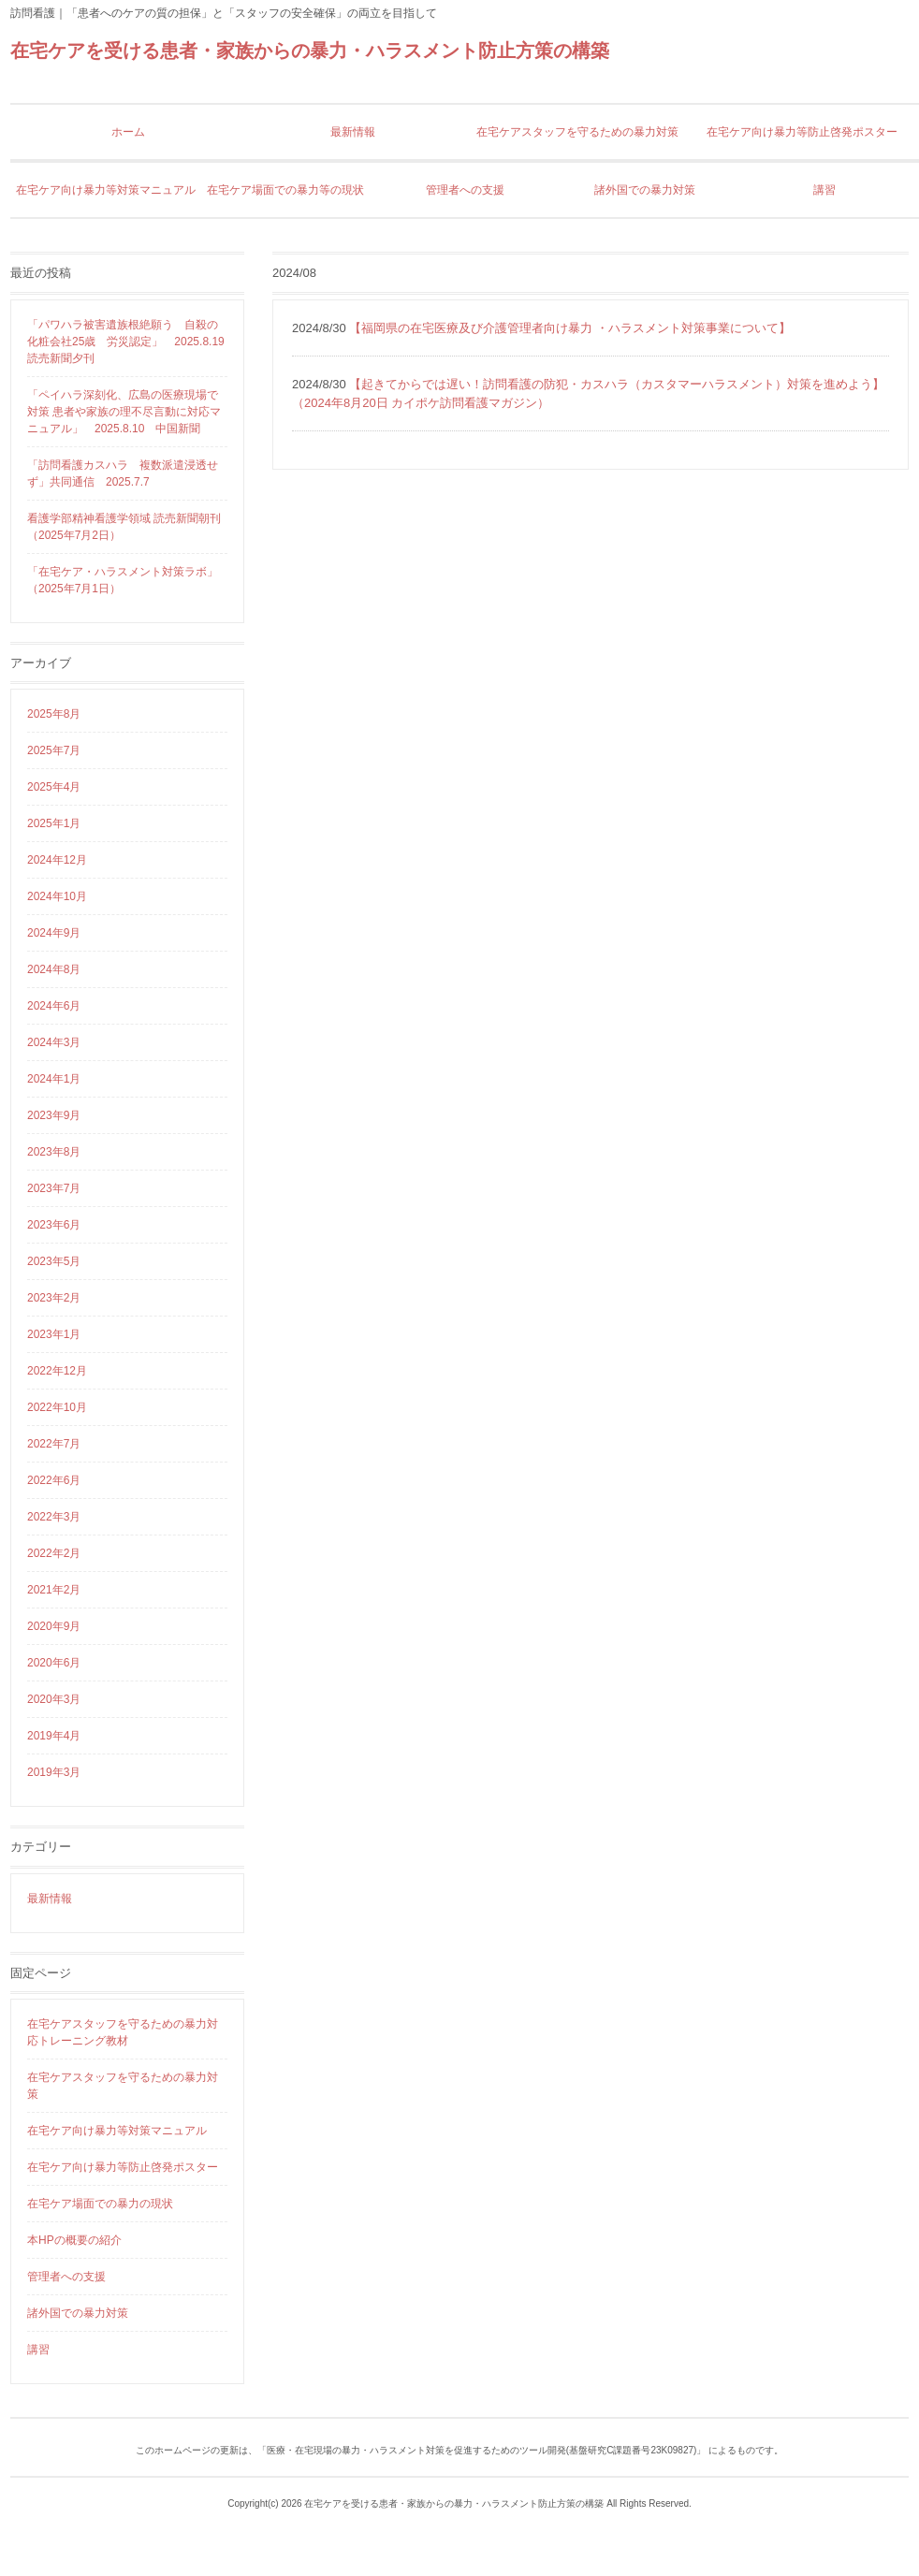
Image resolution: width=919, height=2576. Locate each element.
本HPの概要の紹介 (74, 2240)
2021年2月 (53, 1589)
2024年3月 (53, 1042)
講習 (38, 2349)
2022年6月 (53, 1480)
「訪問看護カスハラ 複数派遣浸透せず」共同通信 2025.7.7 (122, 473)
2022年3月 (53, 1516)
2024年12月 (57, 859)
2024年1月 (53, 1078)
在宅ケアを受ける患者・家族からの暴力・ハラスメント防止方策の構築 (309, 50)
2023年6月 (53, 1224)
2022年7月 (53, 1443)
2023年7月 (53, 1188)
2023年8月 (53, 1151)
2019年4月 (53, 1735)
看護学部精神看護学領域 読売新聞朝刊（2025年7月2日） (124, 527)
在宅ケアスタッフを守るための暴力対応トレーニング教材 (122, 2032)
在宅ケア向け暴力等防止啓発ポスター (122, 2167)
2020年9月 (53, 1626)
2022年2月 (53, 1553)
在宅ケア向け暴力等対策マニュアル (117, 2130)
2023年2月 (53, 1297)
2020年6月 (53, 1662)
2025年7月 (53, 750)
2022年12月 (57, 1370)
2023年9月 (53, 1115)
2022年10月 (57, 1407)
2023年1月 (53, 1334)
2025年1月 (53, 823)
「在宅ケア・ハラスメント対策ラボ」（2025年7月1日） (122, 580)
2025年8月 (53, 713)
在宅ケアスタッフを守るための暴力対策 (122, 2086)
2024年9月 (53, 932)
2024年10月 (57, 896)
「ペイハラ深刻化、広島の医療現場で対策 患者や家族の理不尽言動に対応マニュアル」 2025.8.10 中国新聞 (124, 411)
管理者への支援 (66, 2276)
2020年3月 (53, 1699)
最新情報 (49, 1898)
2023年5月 (53, 1261)
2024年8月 (53, 969)
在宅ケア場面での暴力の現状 (100, 2203)
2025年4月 (53, 786)
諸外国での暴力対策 (77, 2313)
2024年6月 (53, 1005)
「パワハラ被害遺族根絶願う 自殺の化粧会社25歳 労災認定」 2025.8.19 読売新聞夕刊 (127, 341)
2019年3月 (53, 1772)
